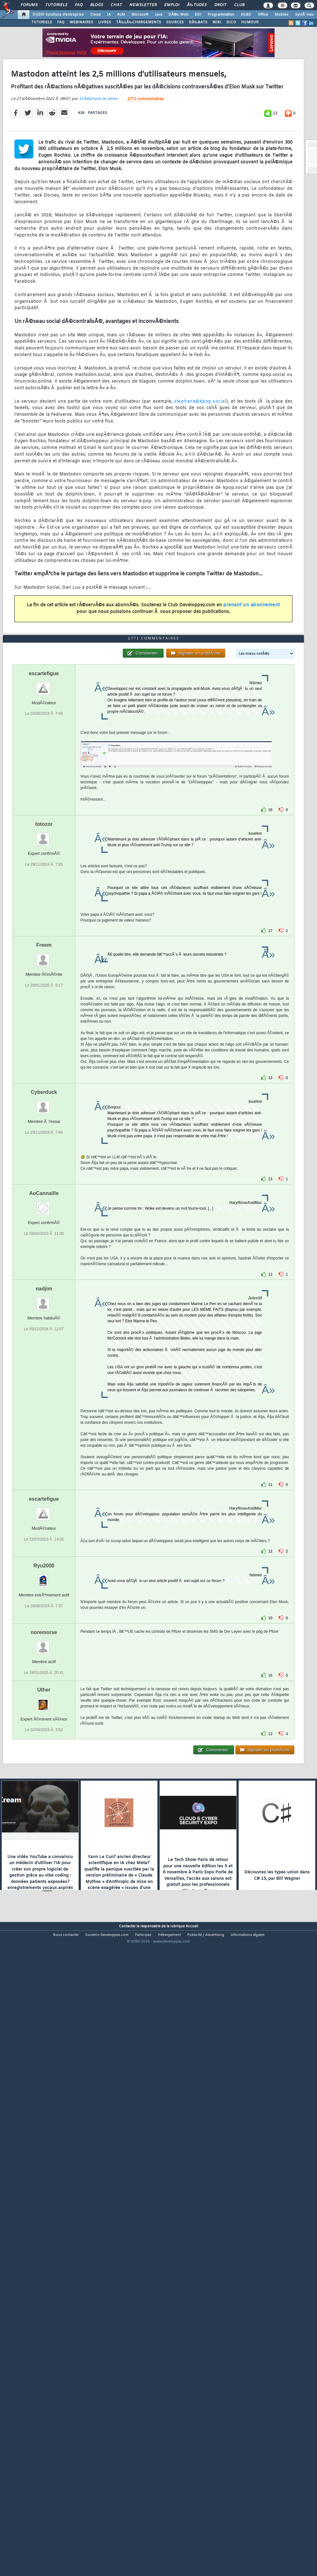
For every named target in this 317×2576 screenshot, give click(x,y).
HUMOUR (250, 22)
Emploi (172, 5)
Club (239, 5)
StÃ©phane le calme (98, 181)
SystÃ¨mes (304, 14)
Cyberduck (44, 1340)
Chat (116, 5)
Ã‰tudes (196, 5)
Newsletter (143, 5)
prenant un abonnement (251, 688)
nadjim (44, 1537)
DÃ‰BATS (198, 22)
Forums (29, 5)
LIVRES (104, 22)
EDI (198, 14)
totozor (44, 1072)
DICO (231, 22)
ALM (121, 14)
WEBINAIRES (81, 22)
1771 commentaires (145, 181)
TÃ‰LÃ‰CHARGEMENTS (138, 22)
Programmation (221, 14)
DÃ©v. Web (178, 14)
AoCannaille (43, 1442)
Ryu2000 (44, 1814)
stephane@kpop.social (200, 484)
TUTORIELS (42, 22)
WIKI (216, 22)
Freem (44, 1193)
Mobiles (282, 14)
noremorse (44, 1881)
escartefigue (44, 921)
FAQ (78, 5)
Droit (220, 5)
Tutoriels (56, 5)
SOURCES (175, 22)
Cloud (95, 14)
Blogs (97, 5)
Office (263, 14)
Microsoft (139, 14)
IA (109, 14)
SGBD (246, 14)
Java (158, 14)
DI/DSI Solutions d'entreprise (58, 14)
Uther (44, 1938)
